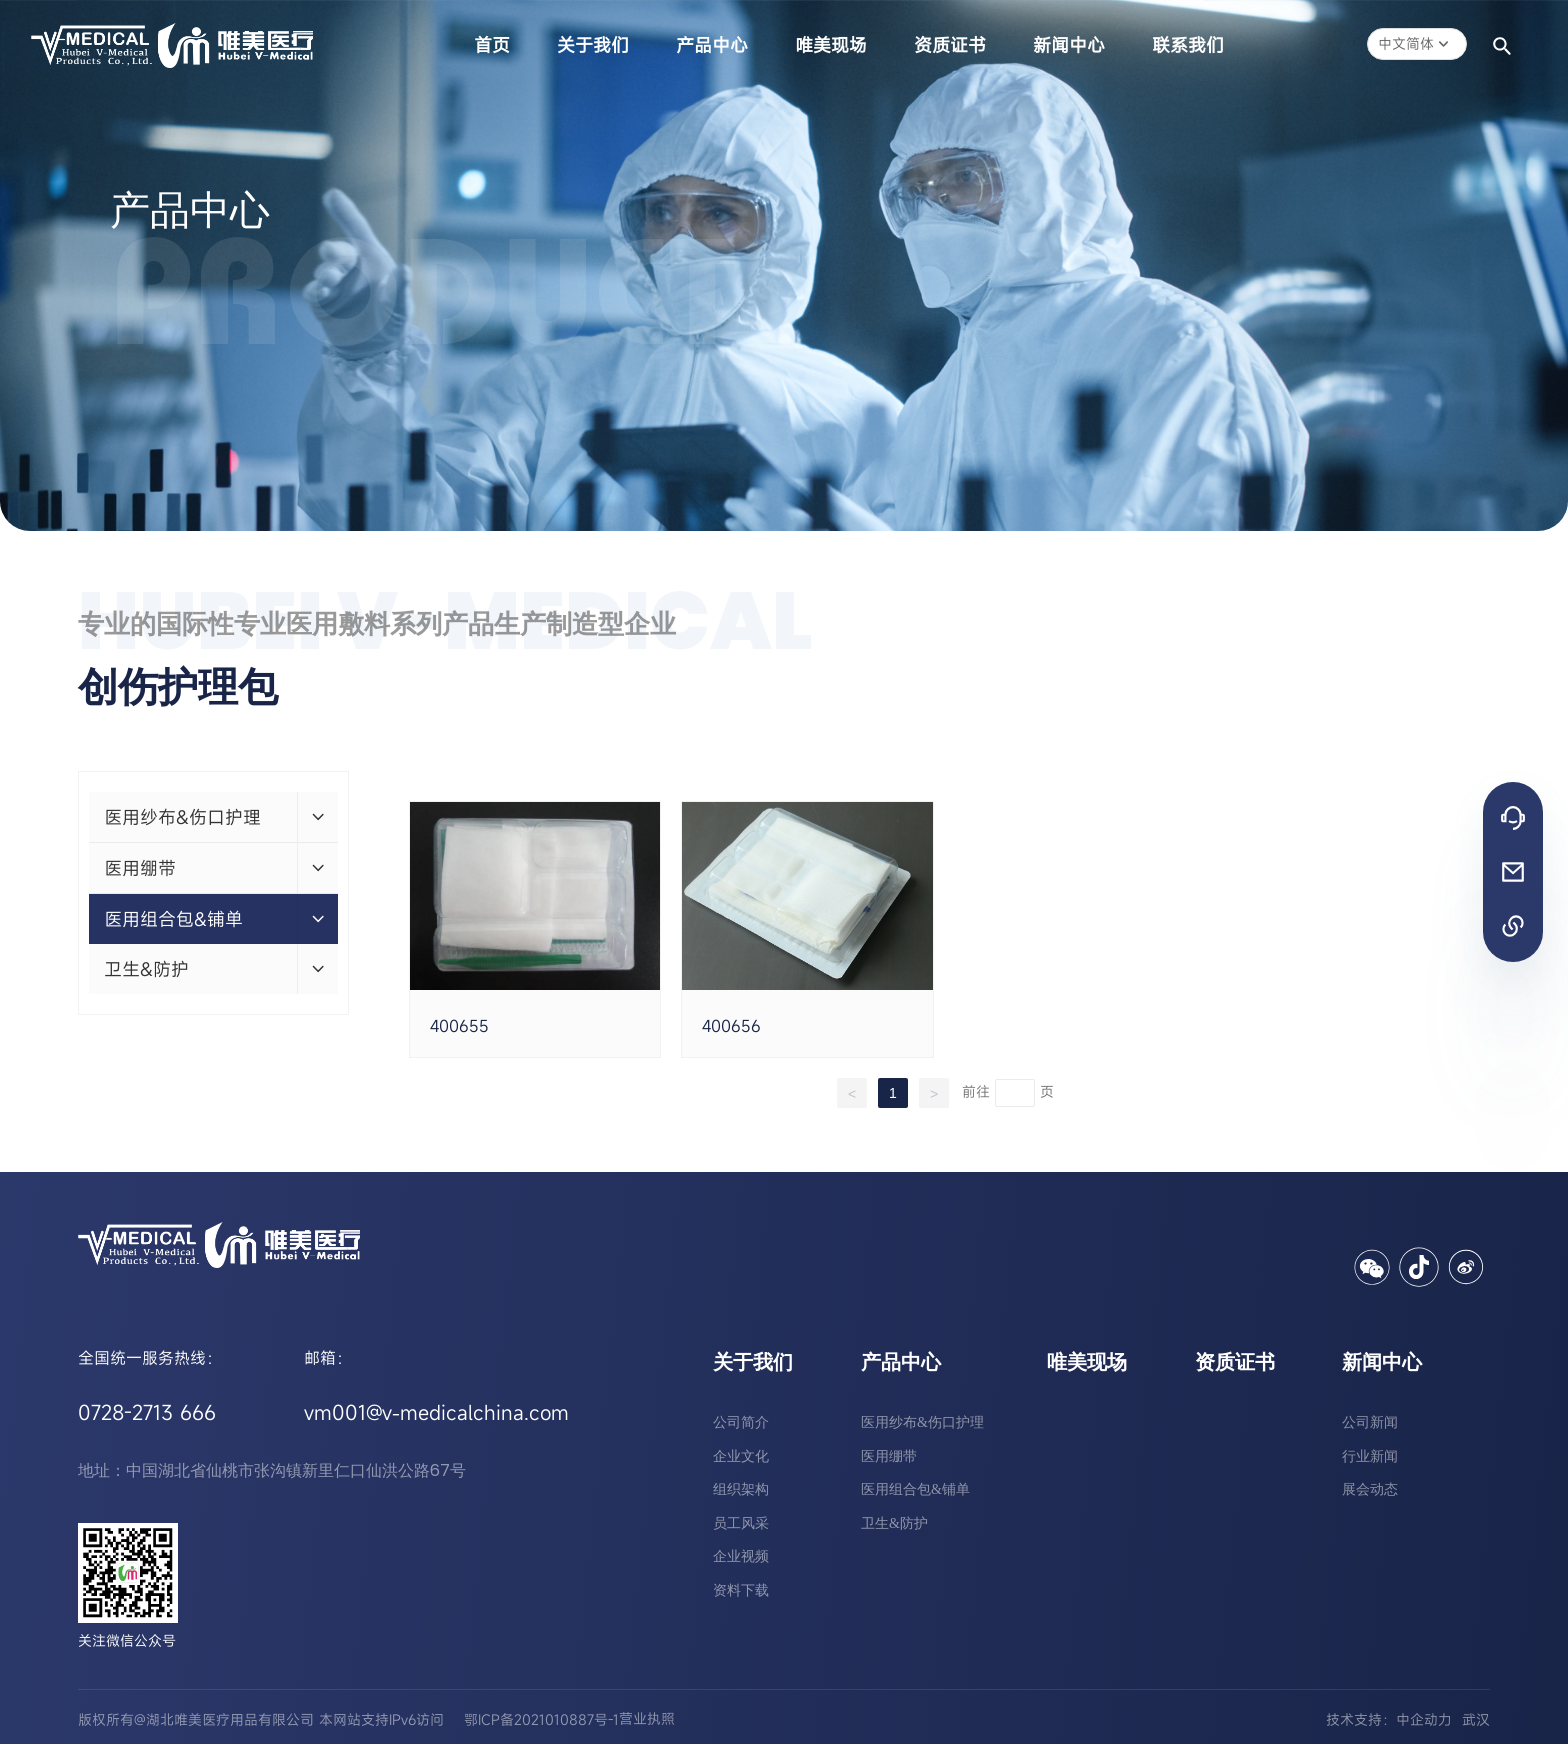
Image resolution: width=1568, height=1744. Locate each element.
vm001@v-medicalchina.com (436, 1412)
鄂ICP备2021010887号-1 (541, 1719)
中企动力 (1424, 1719)
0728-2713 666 (147, 1412)
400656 (731, 1026)
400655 (459, 1026)
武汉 (1476, 1719)
